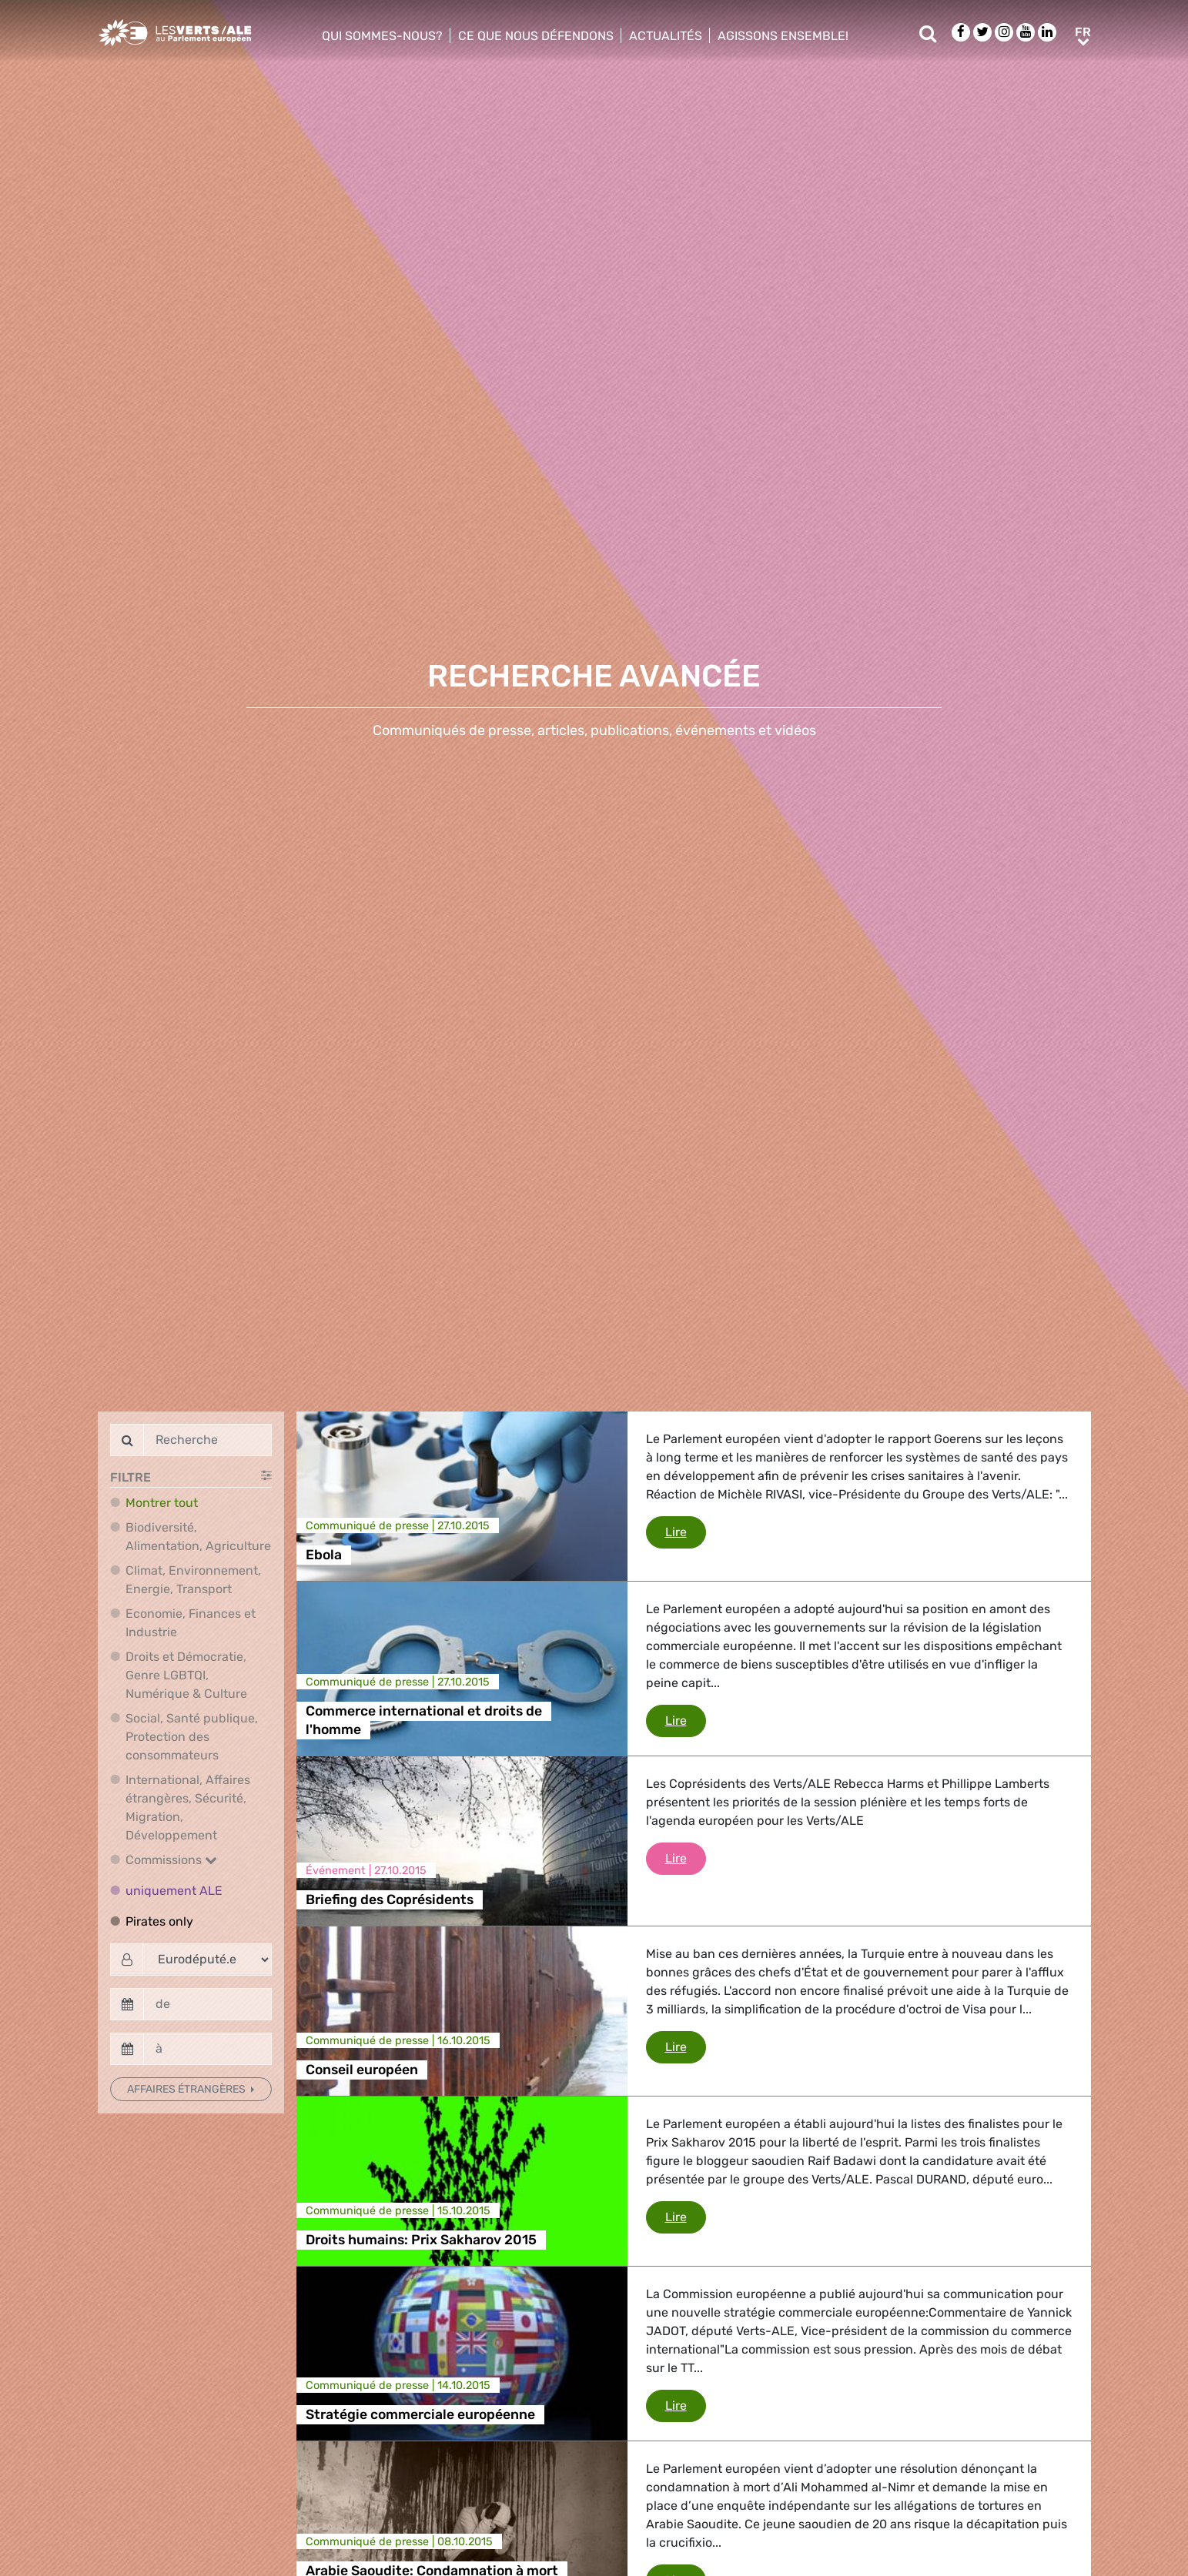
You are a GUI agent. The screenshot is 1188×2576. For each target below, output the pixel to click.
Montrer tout (161, 1502)
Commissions (171, 1860)
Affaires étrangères (187, 2089)
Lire (685, 1530)
